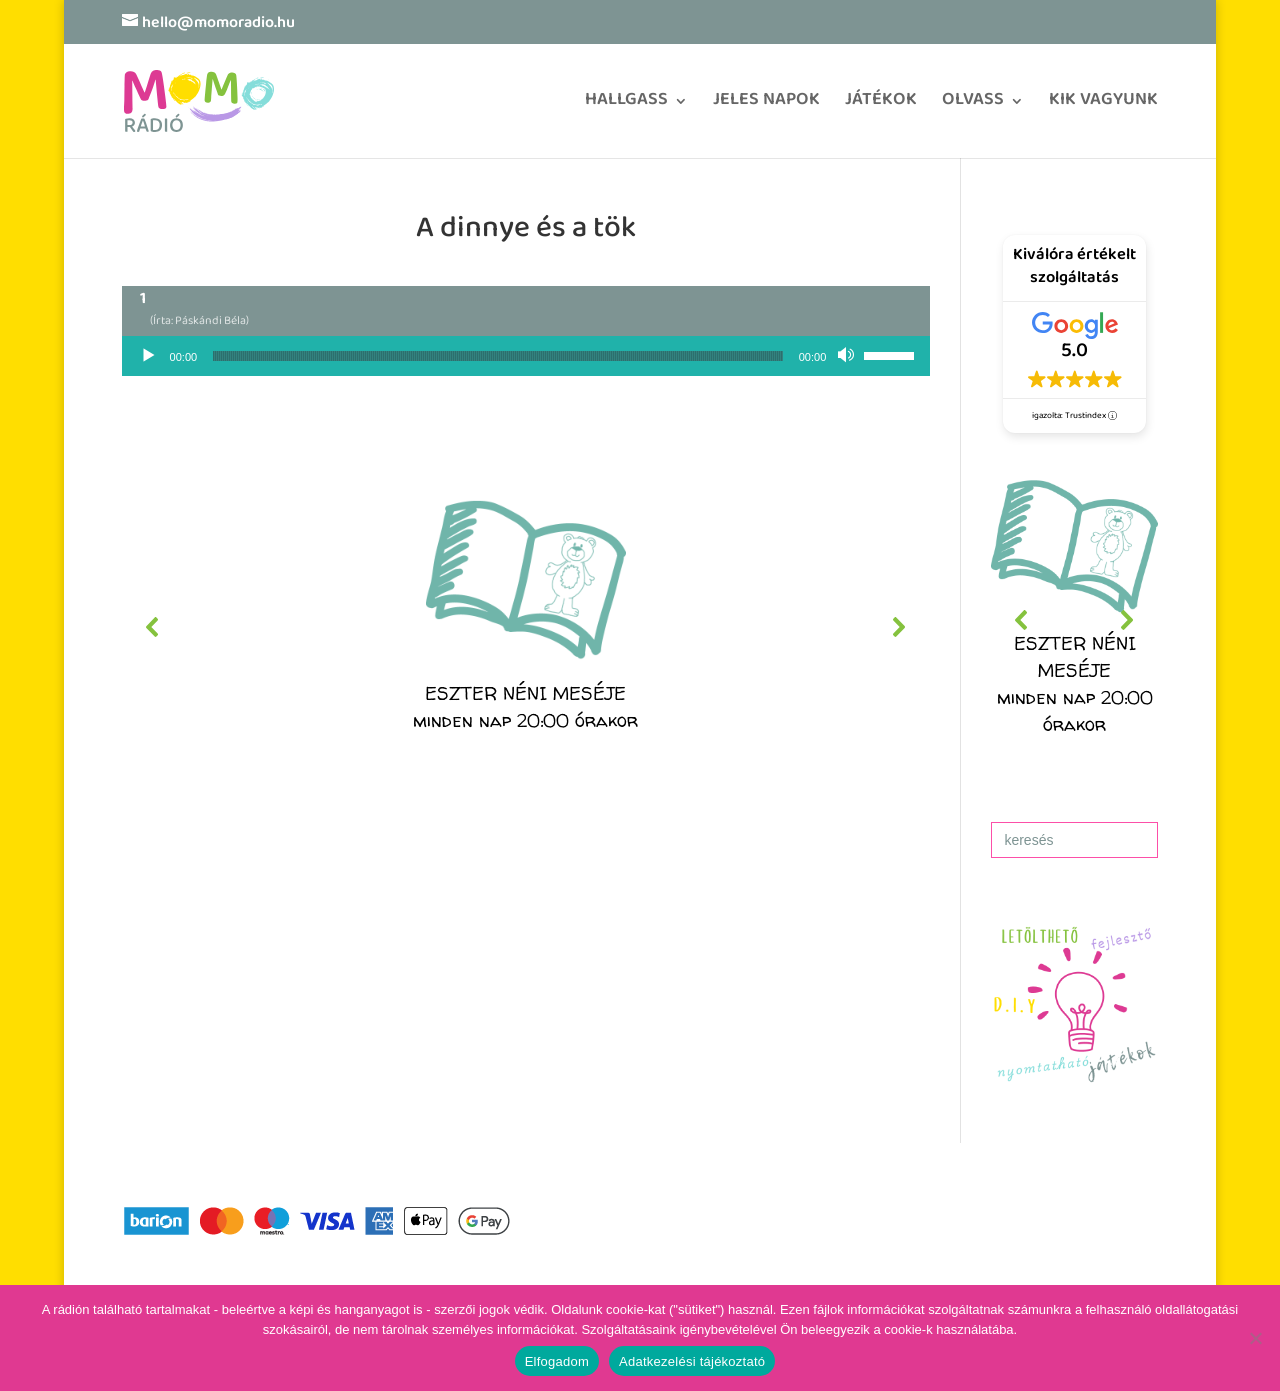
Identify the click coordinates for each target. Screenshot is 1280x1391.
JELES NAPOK (766, 106)
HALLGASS (626, 106)
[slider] (498, 356)
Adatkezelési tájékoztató (692, 1361)
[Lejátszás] (148, 356)
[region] (526, 627)
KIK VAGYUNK (1103, 106)
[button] (526, 627)
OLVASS (973, 106)
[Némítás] (848, 356)
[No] (1255, 1338)
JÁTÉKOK (881, 106)
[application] (526, 356)
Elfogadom (557, 1361)
